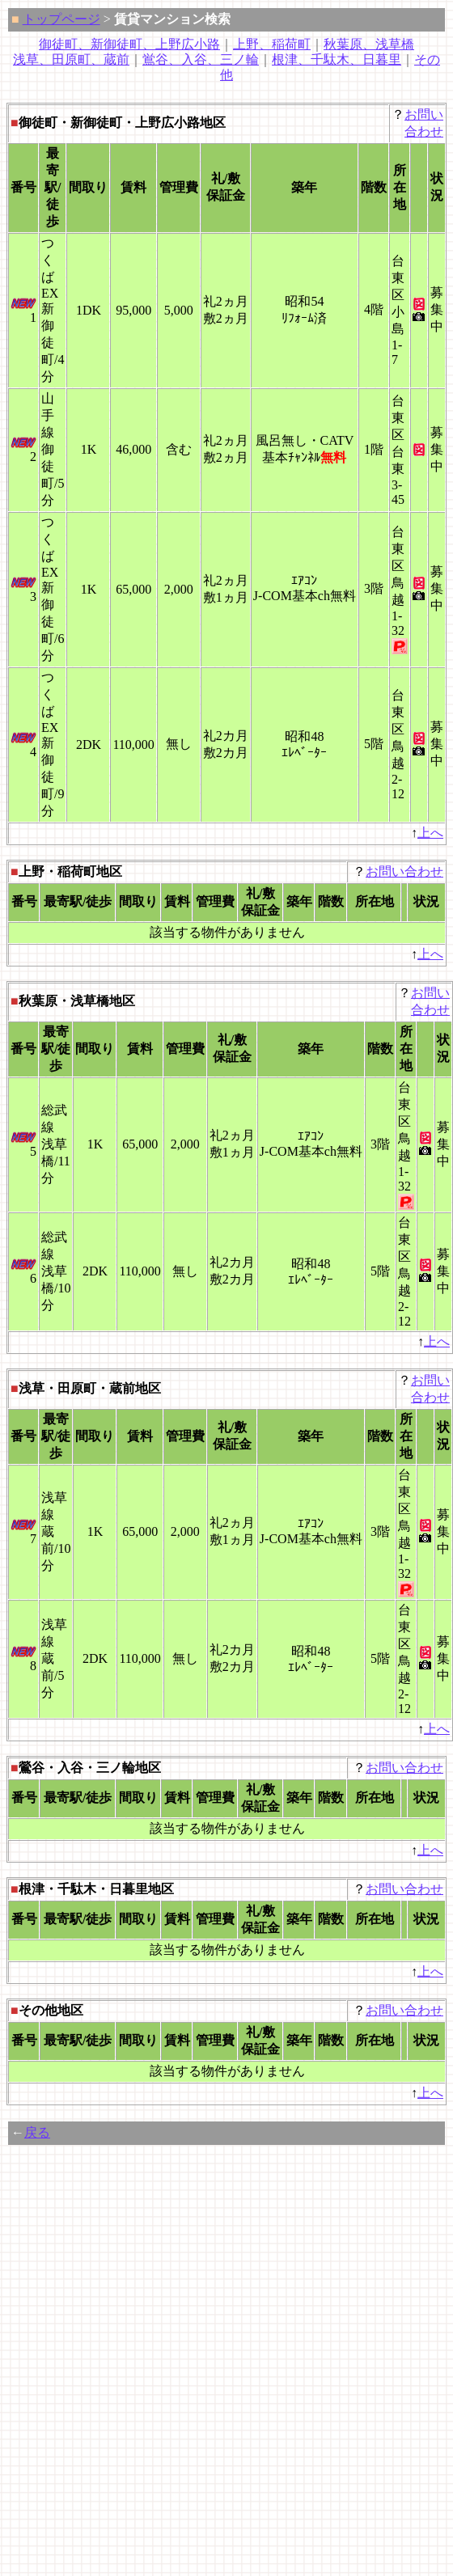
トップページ (61, 19)
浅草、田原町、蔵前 (71, 59)
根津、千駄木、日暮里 (336, 59)
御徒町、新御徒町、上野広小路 (129, 44)
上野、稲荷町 (272, 44)
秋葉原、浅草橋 (369, 44)
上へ (430, 833)
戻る (37, 2132)
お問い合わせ (404, 871)
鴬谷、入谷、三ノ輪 (200, 59)
